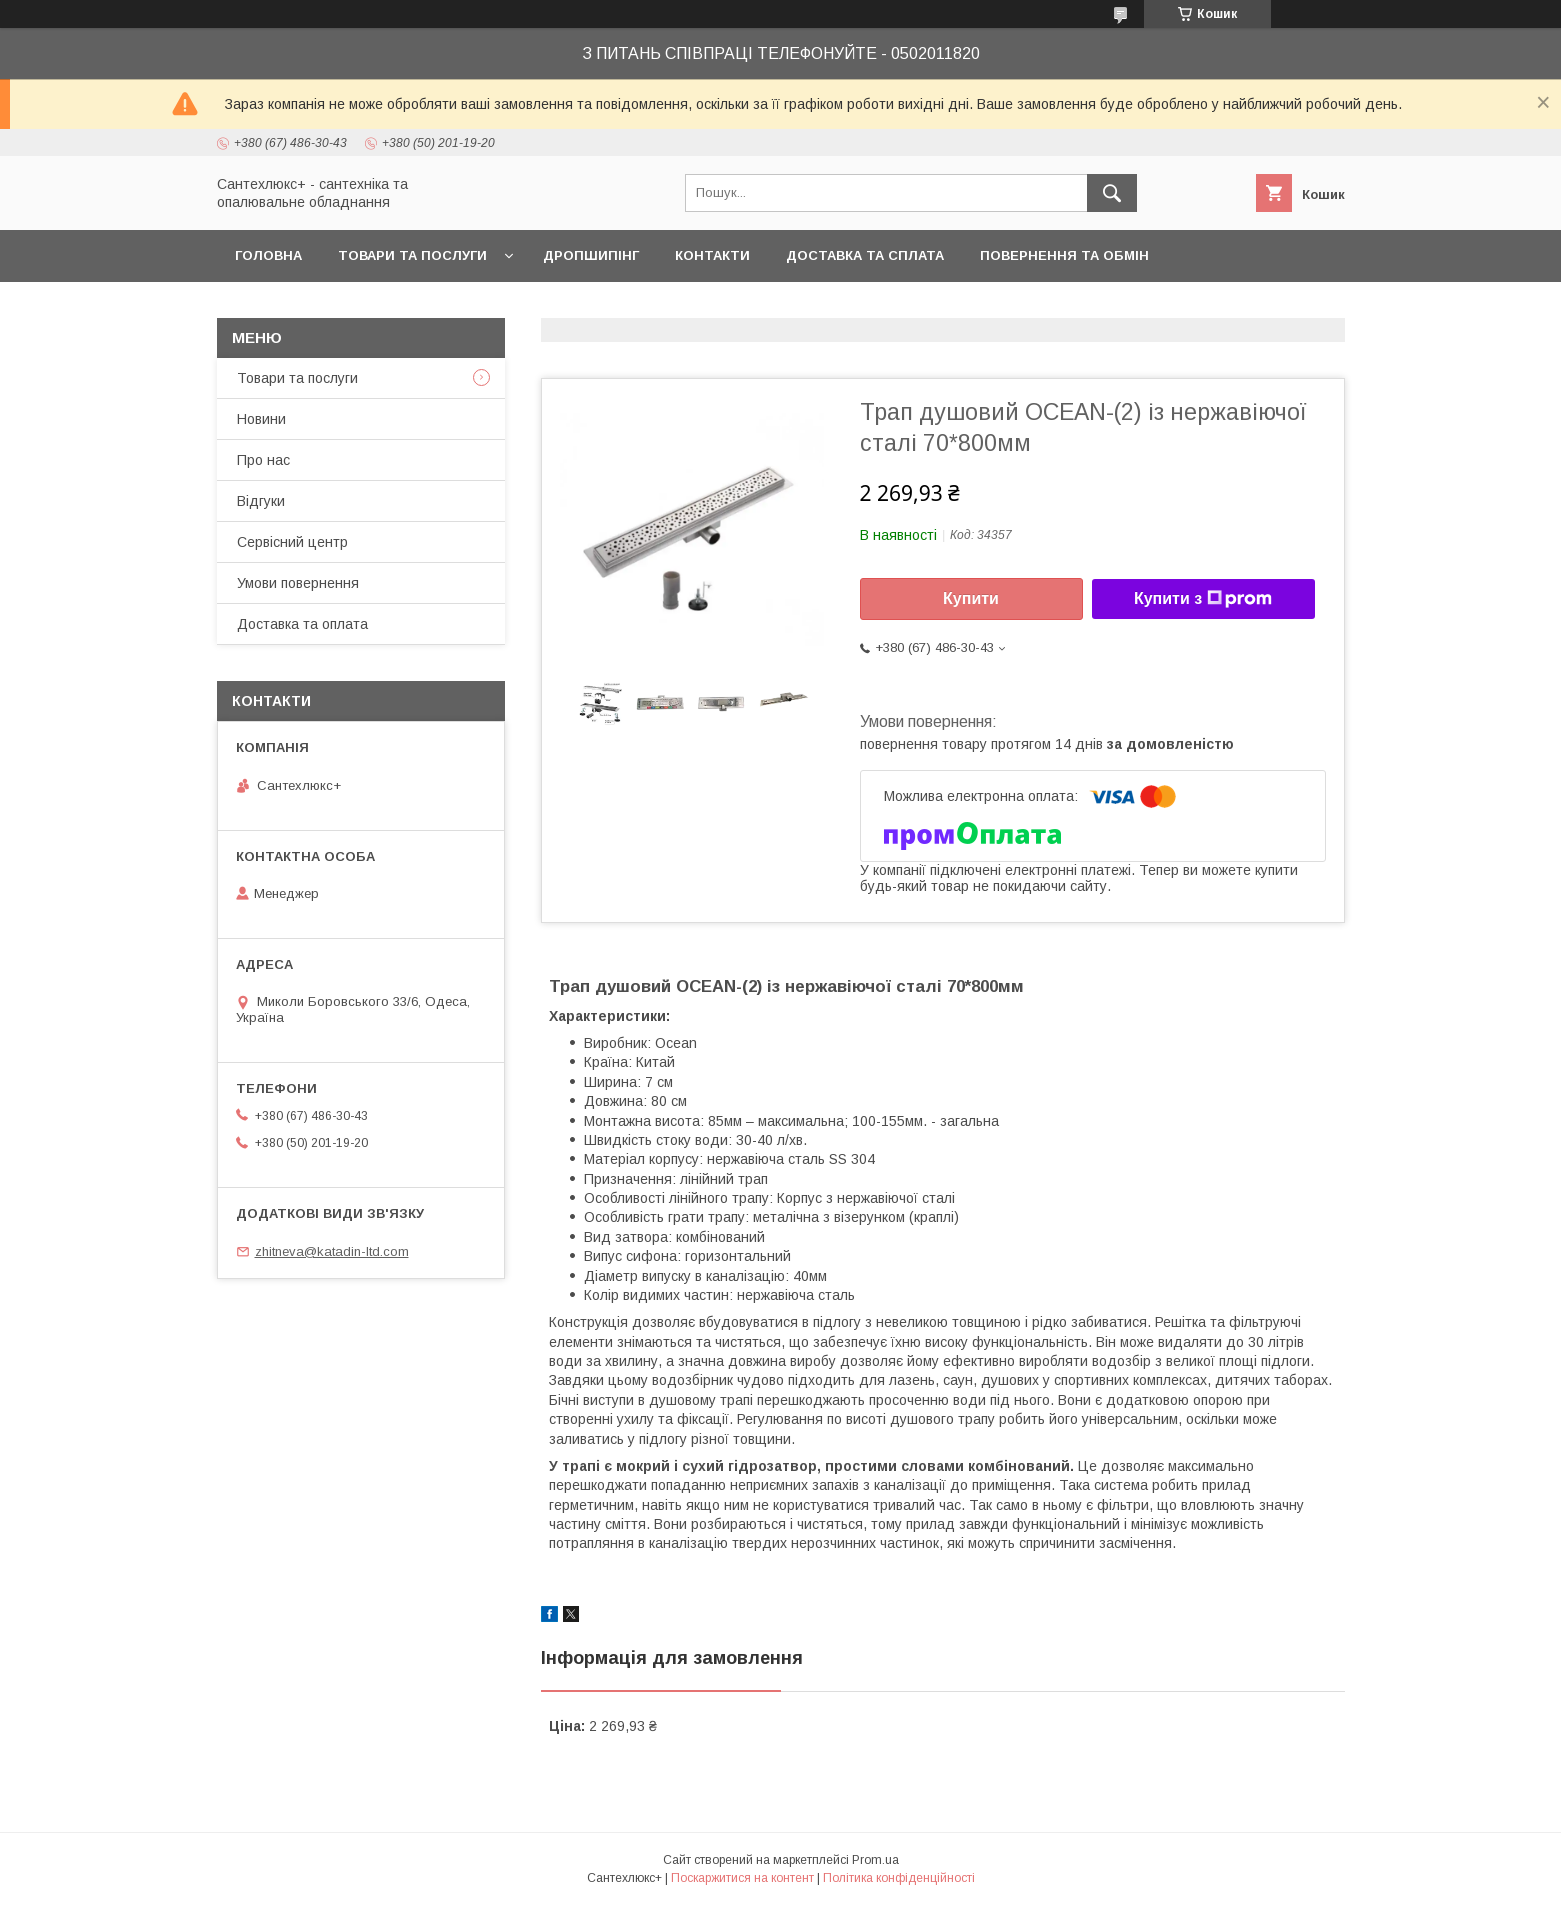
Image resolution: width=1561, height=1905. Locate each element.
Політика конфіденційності (899, 1878)
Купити (971, 598)
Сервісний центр (292, 542)
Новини (261, 419)
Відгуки (261, 501)
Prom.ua (875, 1860)
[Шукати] (1112, 193)
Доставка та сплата (865, 255)
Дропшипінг (591, 255)
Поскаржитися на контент (742, 1878)
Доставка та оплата (302, 624)
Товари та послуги (412, 255)
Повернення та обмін (1064, 255)
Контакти (712, 255)
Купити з (1203, 599)
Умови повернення (298, 583)
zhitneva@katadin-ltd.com (332, 1251)
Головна (268, 255)
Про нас (263, 460)
